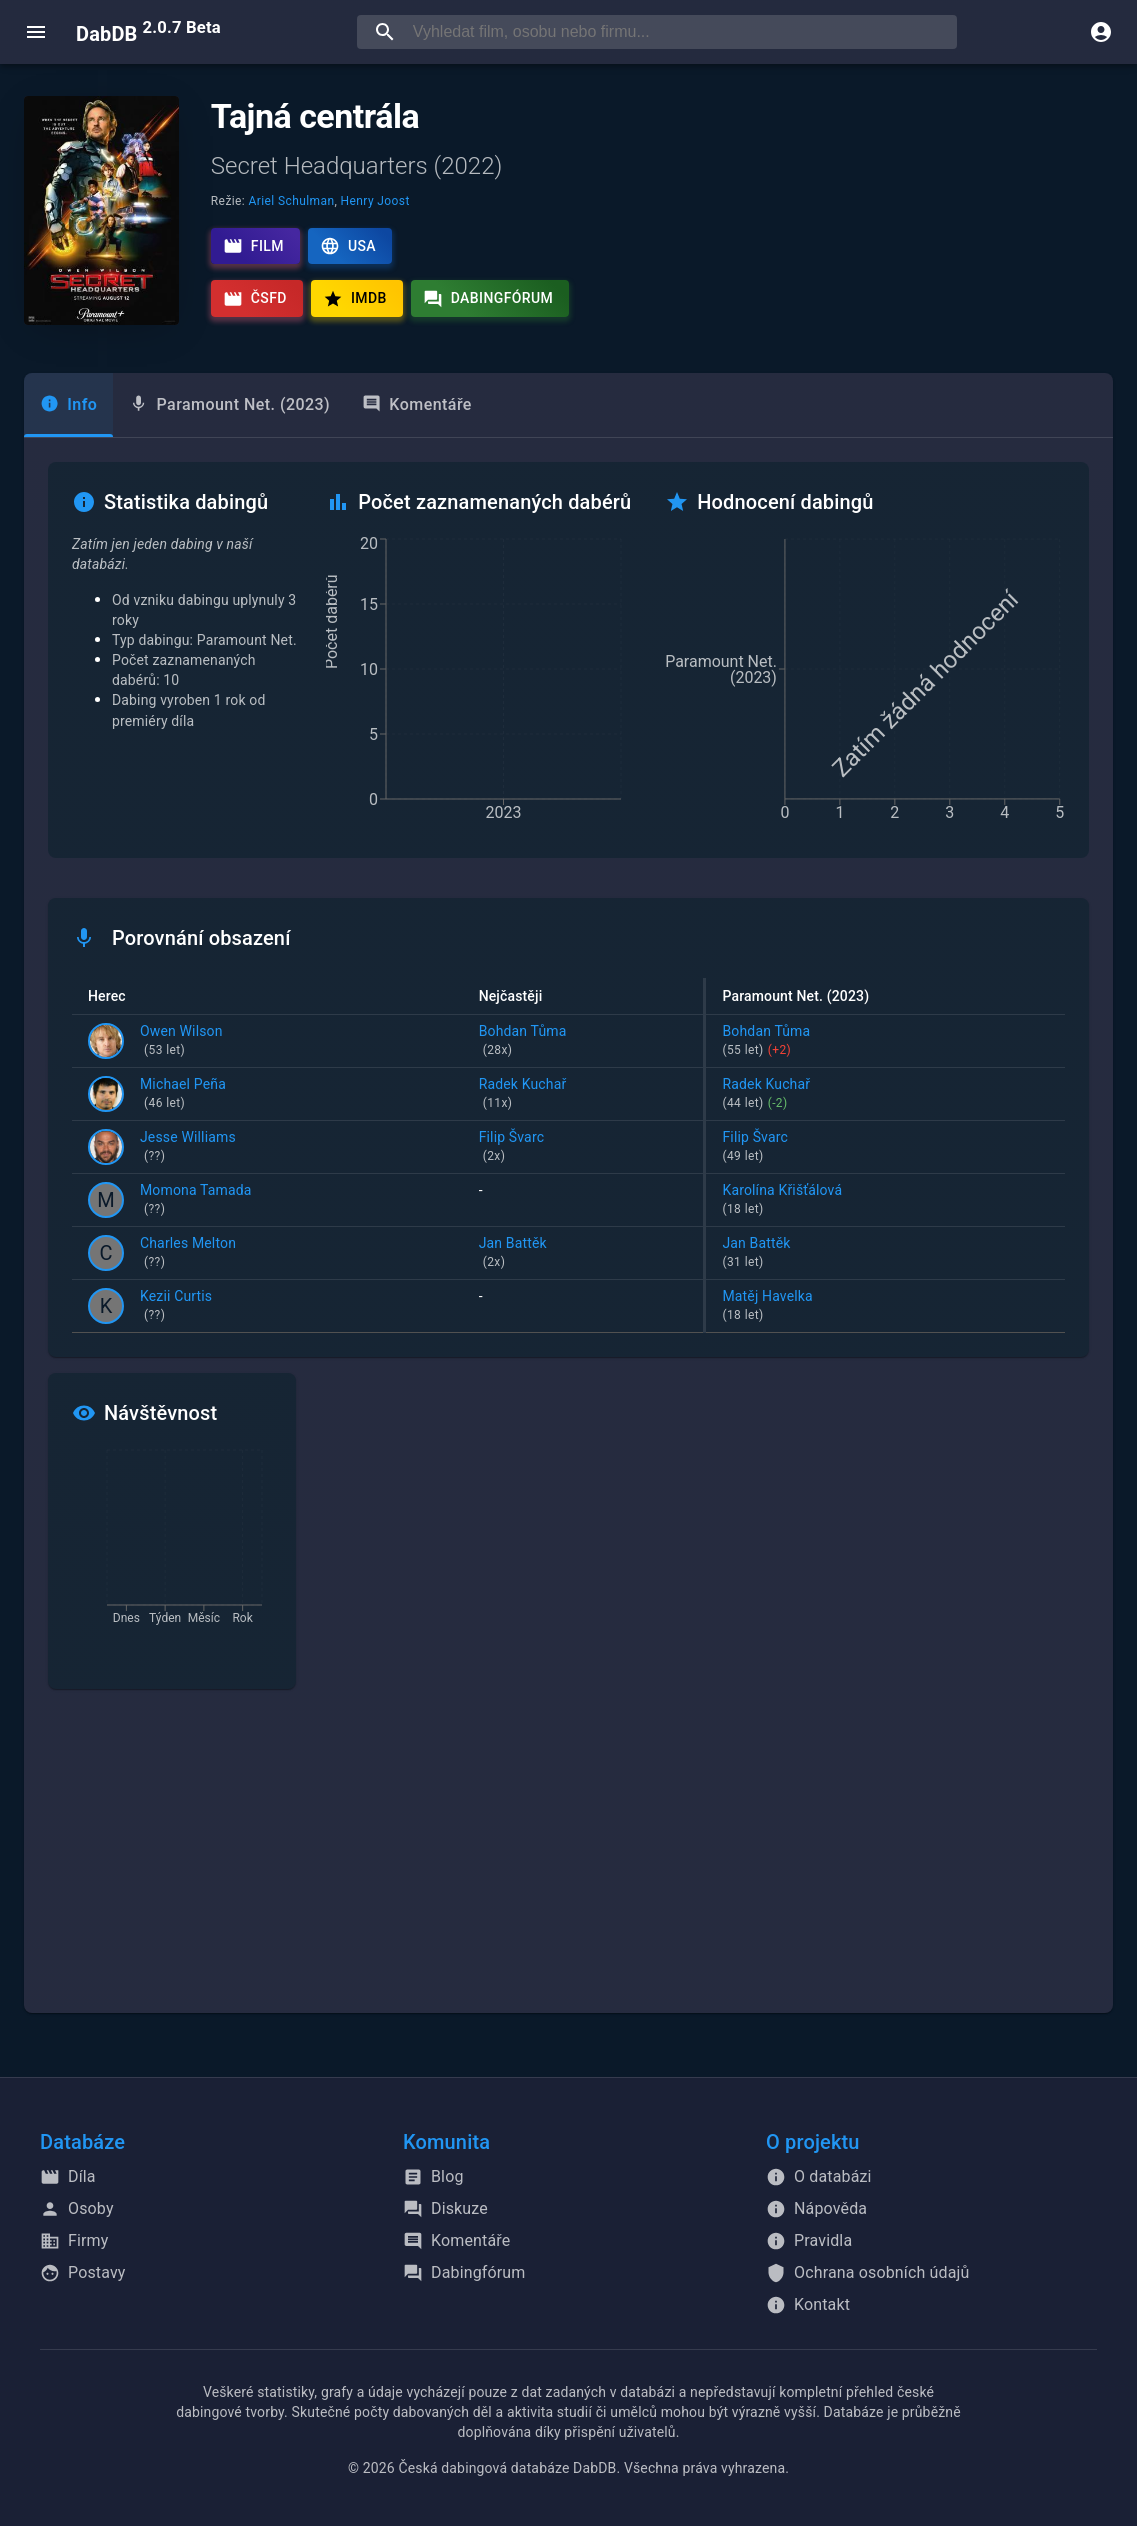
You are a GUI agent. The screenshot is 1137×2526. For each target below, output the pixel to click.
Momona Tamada (196, 1201)
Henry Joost (375, 201)
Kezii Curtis (176, 1307)
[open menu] (36, 32)
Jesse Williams (188, 1148)
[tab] (68, 405)
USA (348, 246)
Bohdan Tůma (583, 1042)
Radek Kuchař (583, 1095)
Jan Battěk (583, 1254)
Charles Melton (188, 1254)
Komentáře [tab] (417, 404)
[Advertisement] (568, 1863)
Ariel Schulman (292, 201)
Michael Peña (183, 1095)
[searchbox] (681, 32)
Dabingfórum (488, 299)
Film (253, 246)
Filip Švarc (583, 1148)
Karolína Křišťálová (885, 1201)
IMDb (355, 299)
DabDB (148, 32)
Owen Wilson (181, 1042)
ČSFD (255, 299)
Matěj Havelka (885, 1307)
